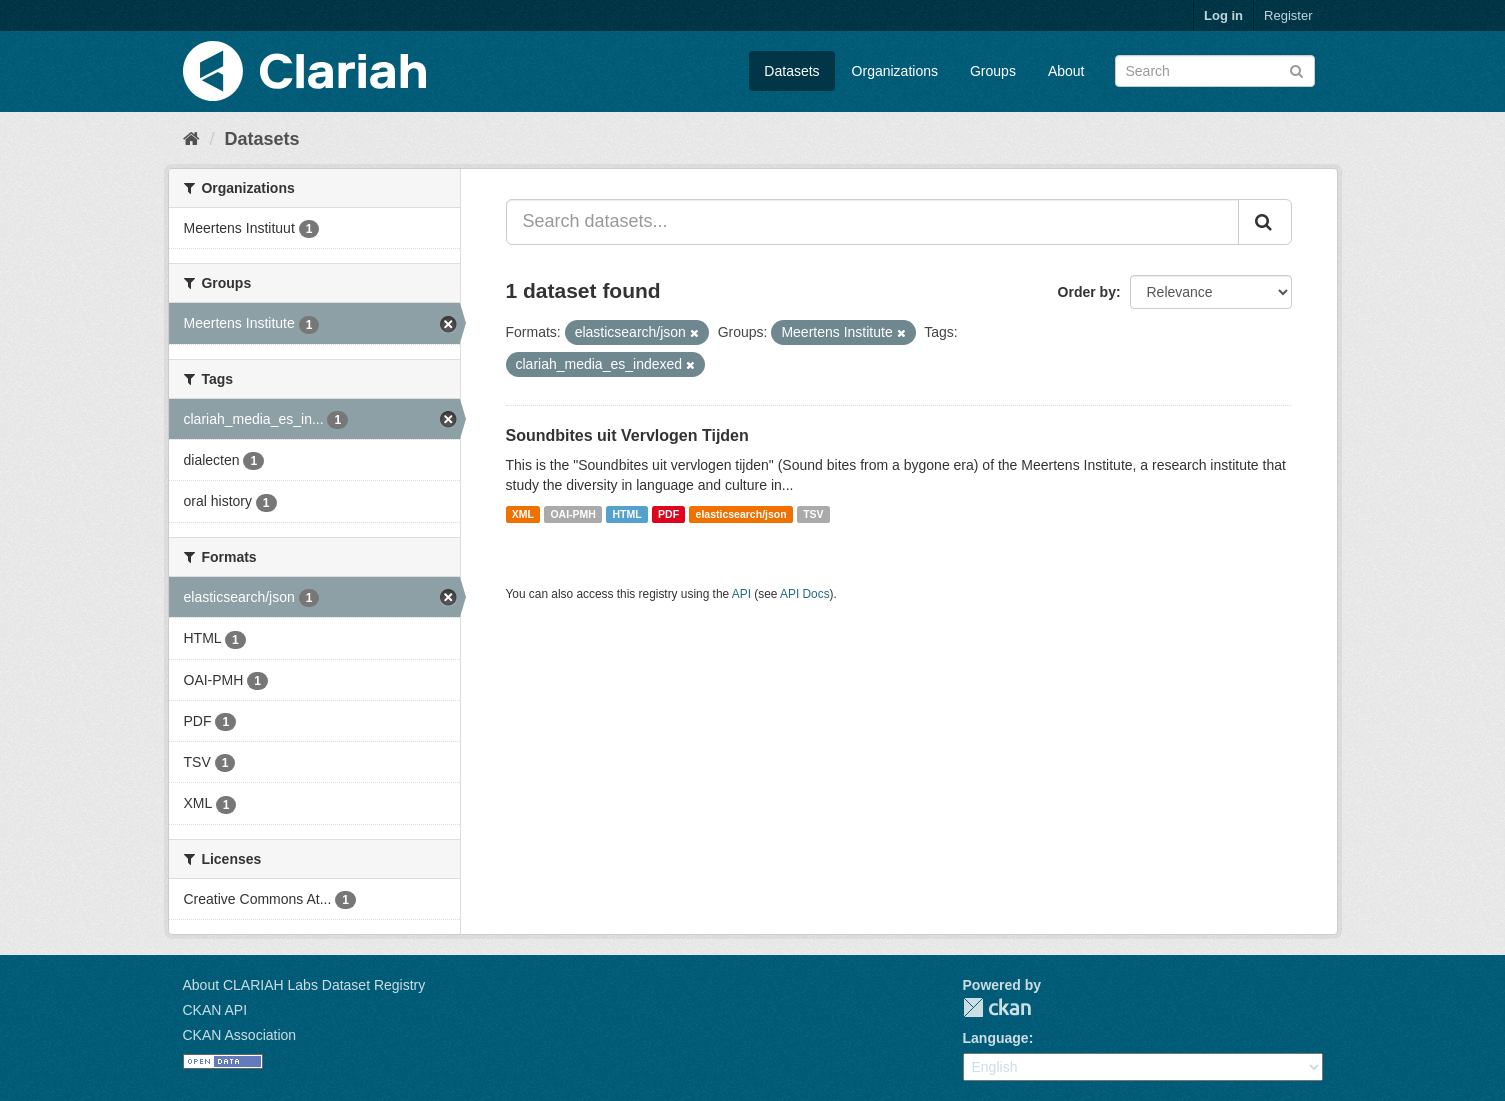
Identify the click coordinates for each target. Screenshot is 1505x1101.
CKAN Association (240, 1035)
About (1066, 71)
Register (1288, 15)
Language (996, 1038)
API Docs (805, 594)
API (741, 594)
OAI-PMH (573, 514)
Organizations (895, 71)
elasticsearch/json (741, 514)
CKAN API (215, 1010)
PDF (668, 514)
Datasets (791, 71)
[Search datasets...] (872, 222)
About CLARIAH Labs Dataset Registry (304, 985)
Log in (1223, 15)
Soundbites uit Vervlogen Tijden (627, 435)
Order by (1087, 292)
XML (523, 514)
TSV (813, 514)
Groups (993, 71)
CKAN (997, 1007)
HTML (626, 514)
